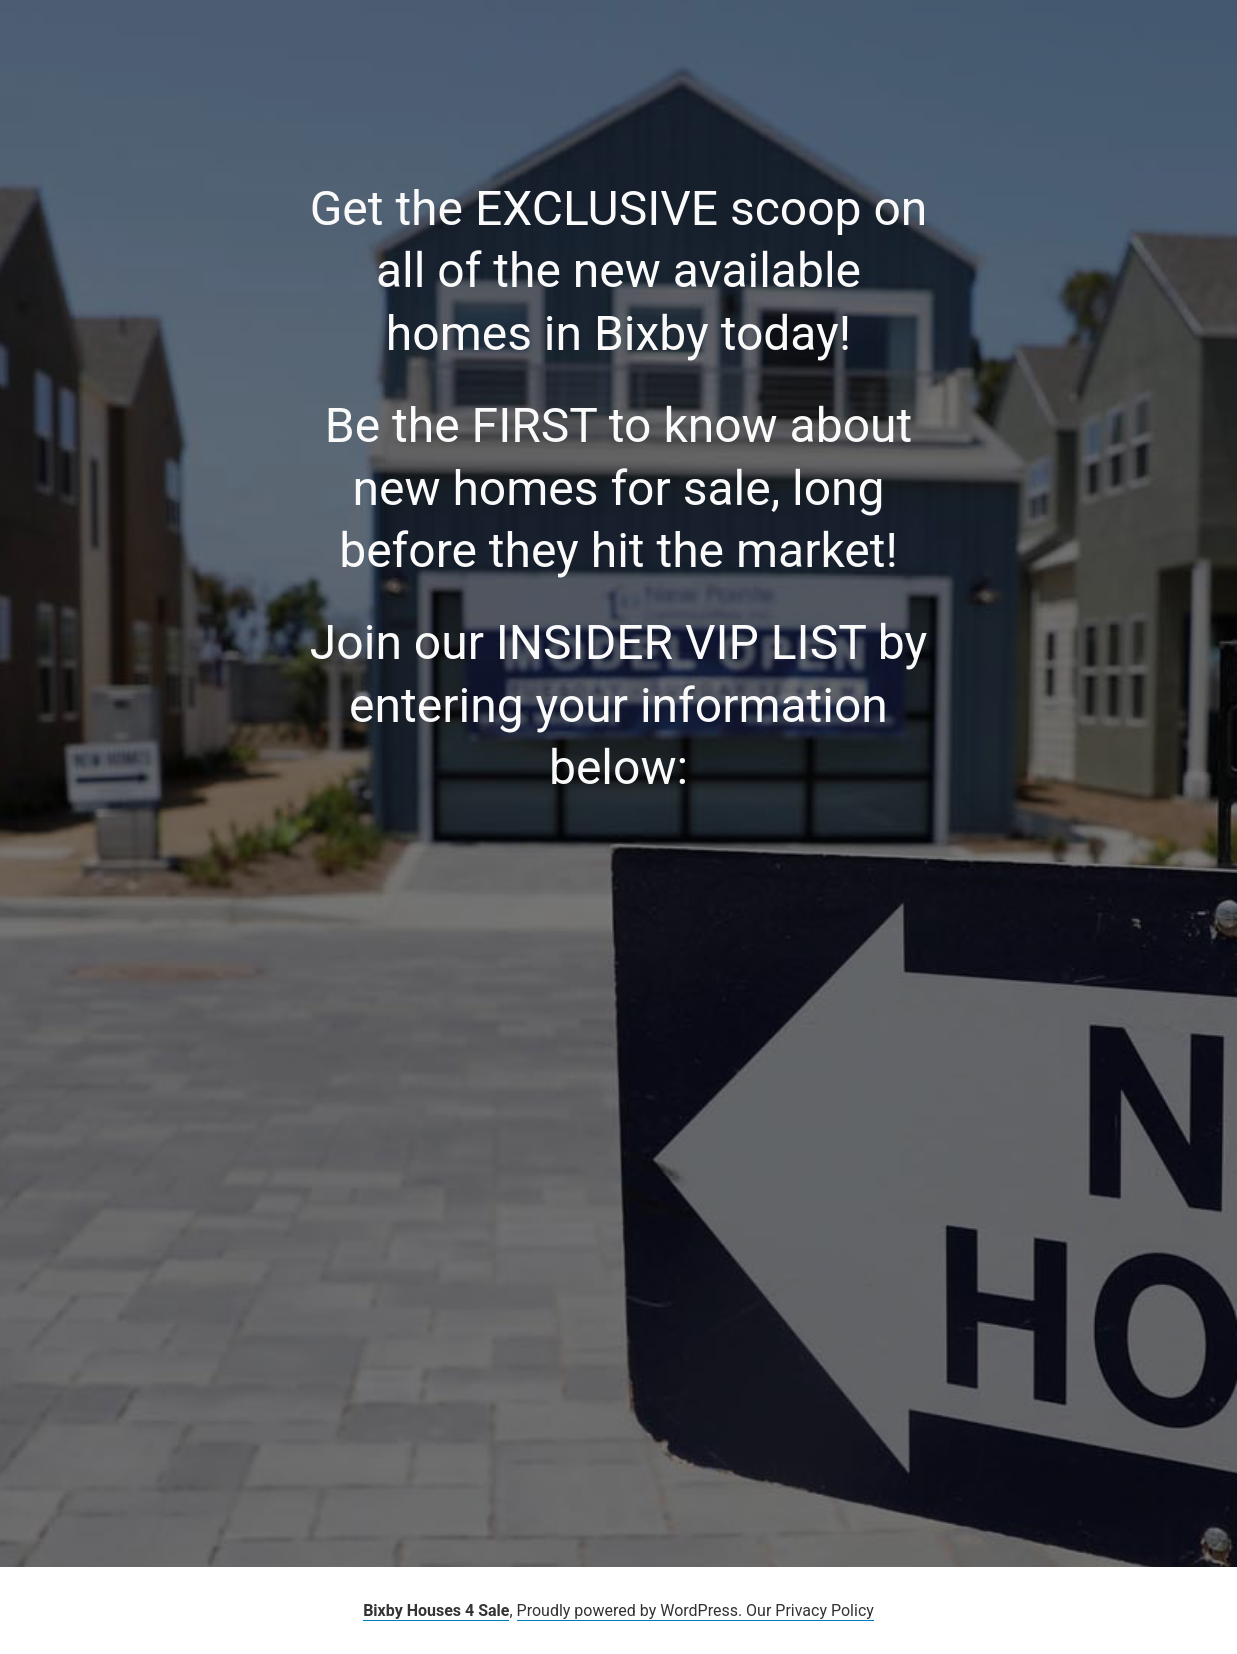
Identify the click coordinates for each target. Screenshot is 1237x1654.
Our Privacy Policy (810, 1610)
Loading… (358, 1120)
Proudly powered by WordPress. (632, 1610)
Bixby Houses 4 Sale (436, 1610)
